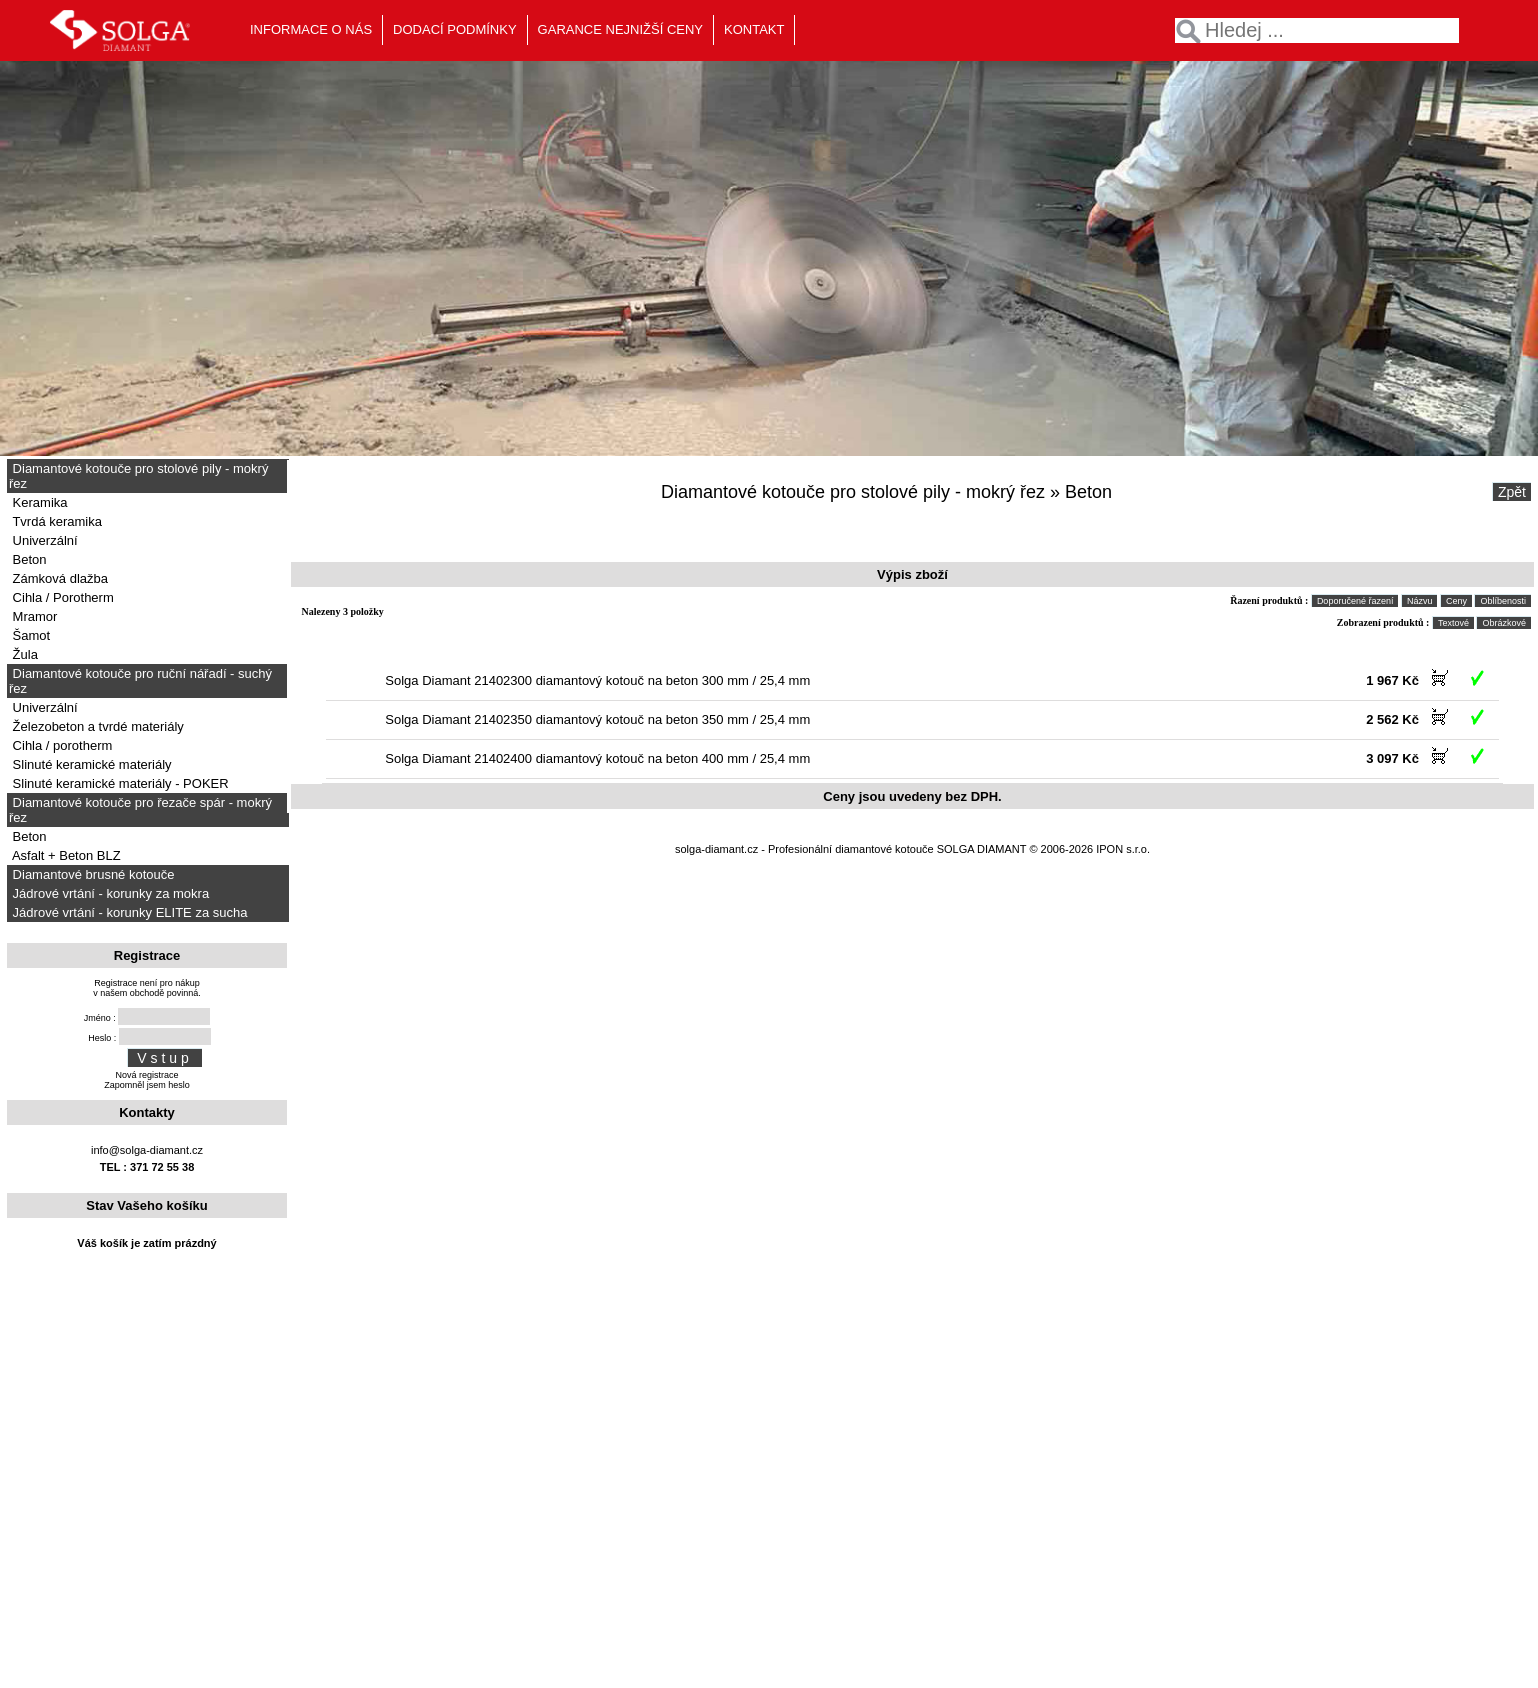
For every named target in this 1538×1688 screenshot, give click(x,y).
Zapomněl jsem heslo (147, 1085)
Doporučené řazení (1355, 601)
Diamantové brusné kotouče (91, 874)
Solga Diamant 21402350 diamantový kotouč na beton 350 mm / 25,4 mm (597, 719)
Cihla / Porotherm (61, 597)
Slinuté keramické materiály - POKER (119, 783)
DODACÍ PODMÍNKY (455, 29)
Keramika (38, 502)
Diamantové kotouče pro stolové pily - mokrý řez (138, 476)
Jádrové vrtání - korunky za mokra (109, 893)
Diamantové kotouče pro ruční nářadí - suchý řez (140, 681)
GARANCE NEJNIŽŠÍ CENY (620, 29)
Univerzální (43, 540)
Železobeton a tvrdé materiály (96, 726)
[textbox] (1317, 30)
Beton (28, 559)
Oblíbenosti (1503, 601)
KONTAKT (754, 29)
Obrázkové (1504, 623)
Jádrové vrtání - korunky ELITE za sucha (128, 912)
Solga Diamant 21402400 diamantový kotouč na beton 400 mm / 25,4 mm (597, 758)
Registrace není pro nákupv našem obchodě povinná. (147, 988)
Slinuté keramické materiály (90, 764)
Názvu (1420, 601)
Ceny (1456, 601)
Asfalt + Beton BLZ (65, 855)
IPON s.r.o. (1123, 849)
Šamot (29, 635)
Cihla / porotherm (60, 745)
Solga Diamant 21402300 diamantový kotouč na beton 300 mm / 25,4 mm (597, 680)
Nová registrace (146, 1075)
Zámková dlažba (58, 578)
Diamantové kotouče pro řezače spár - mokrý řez (140, 810)
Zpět (1512, 492)
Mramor (33, 616)
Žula (23, 654)
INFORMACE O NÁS (311, 29)
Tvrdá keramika (55, 521)
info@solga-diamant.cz (147, 1150)
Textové (1453, 623)
